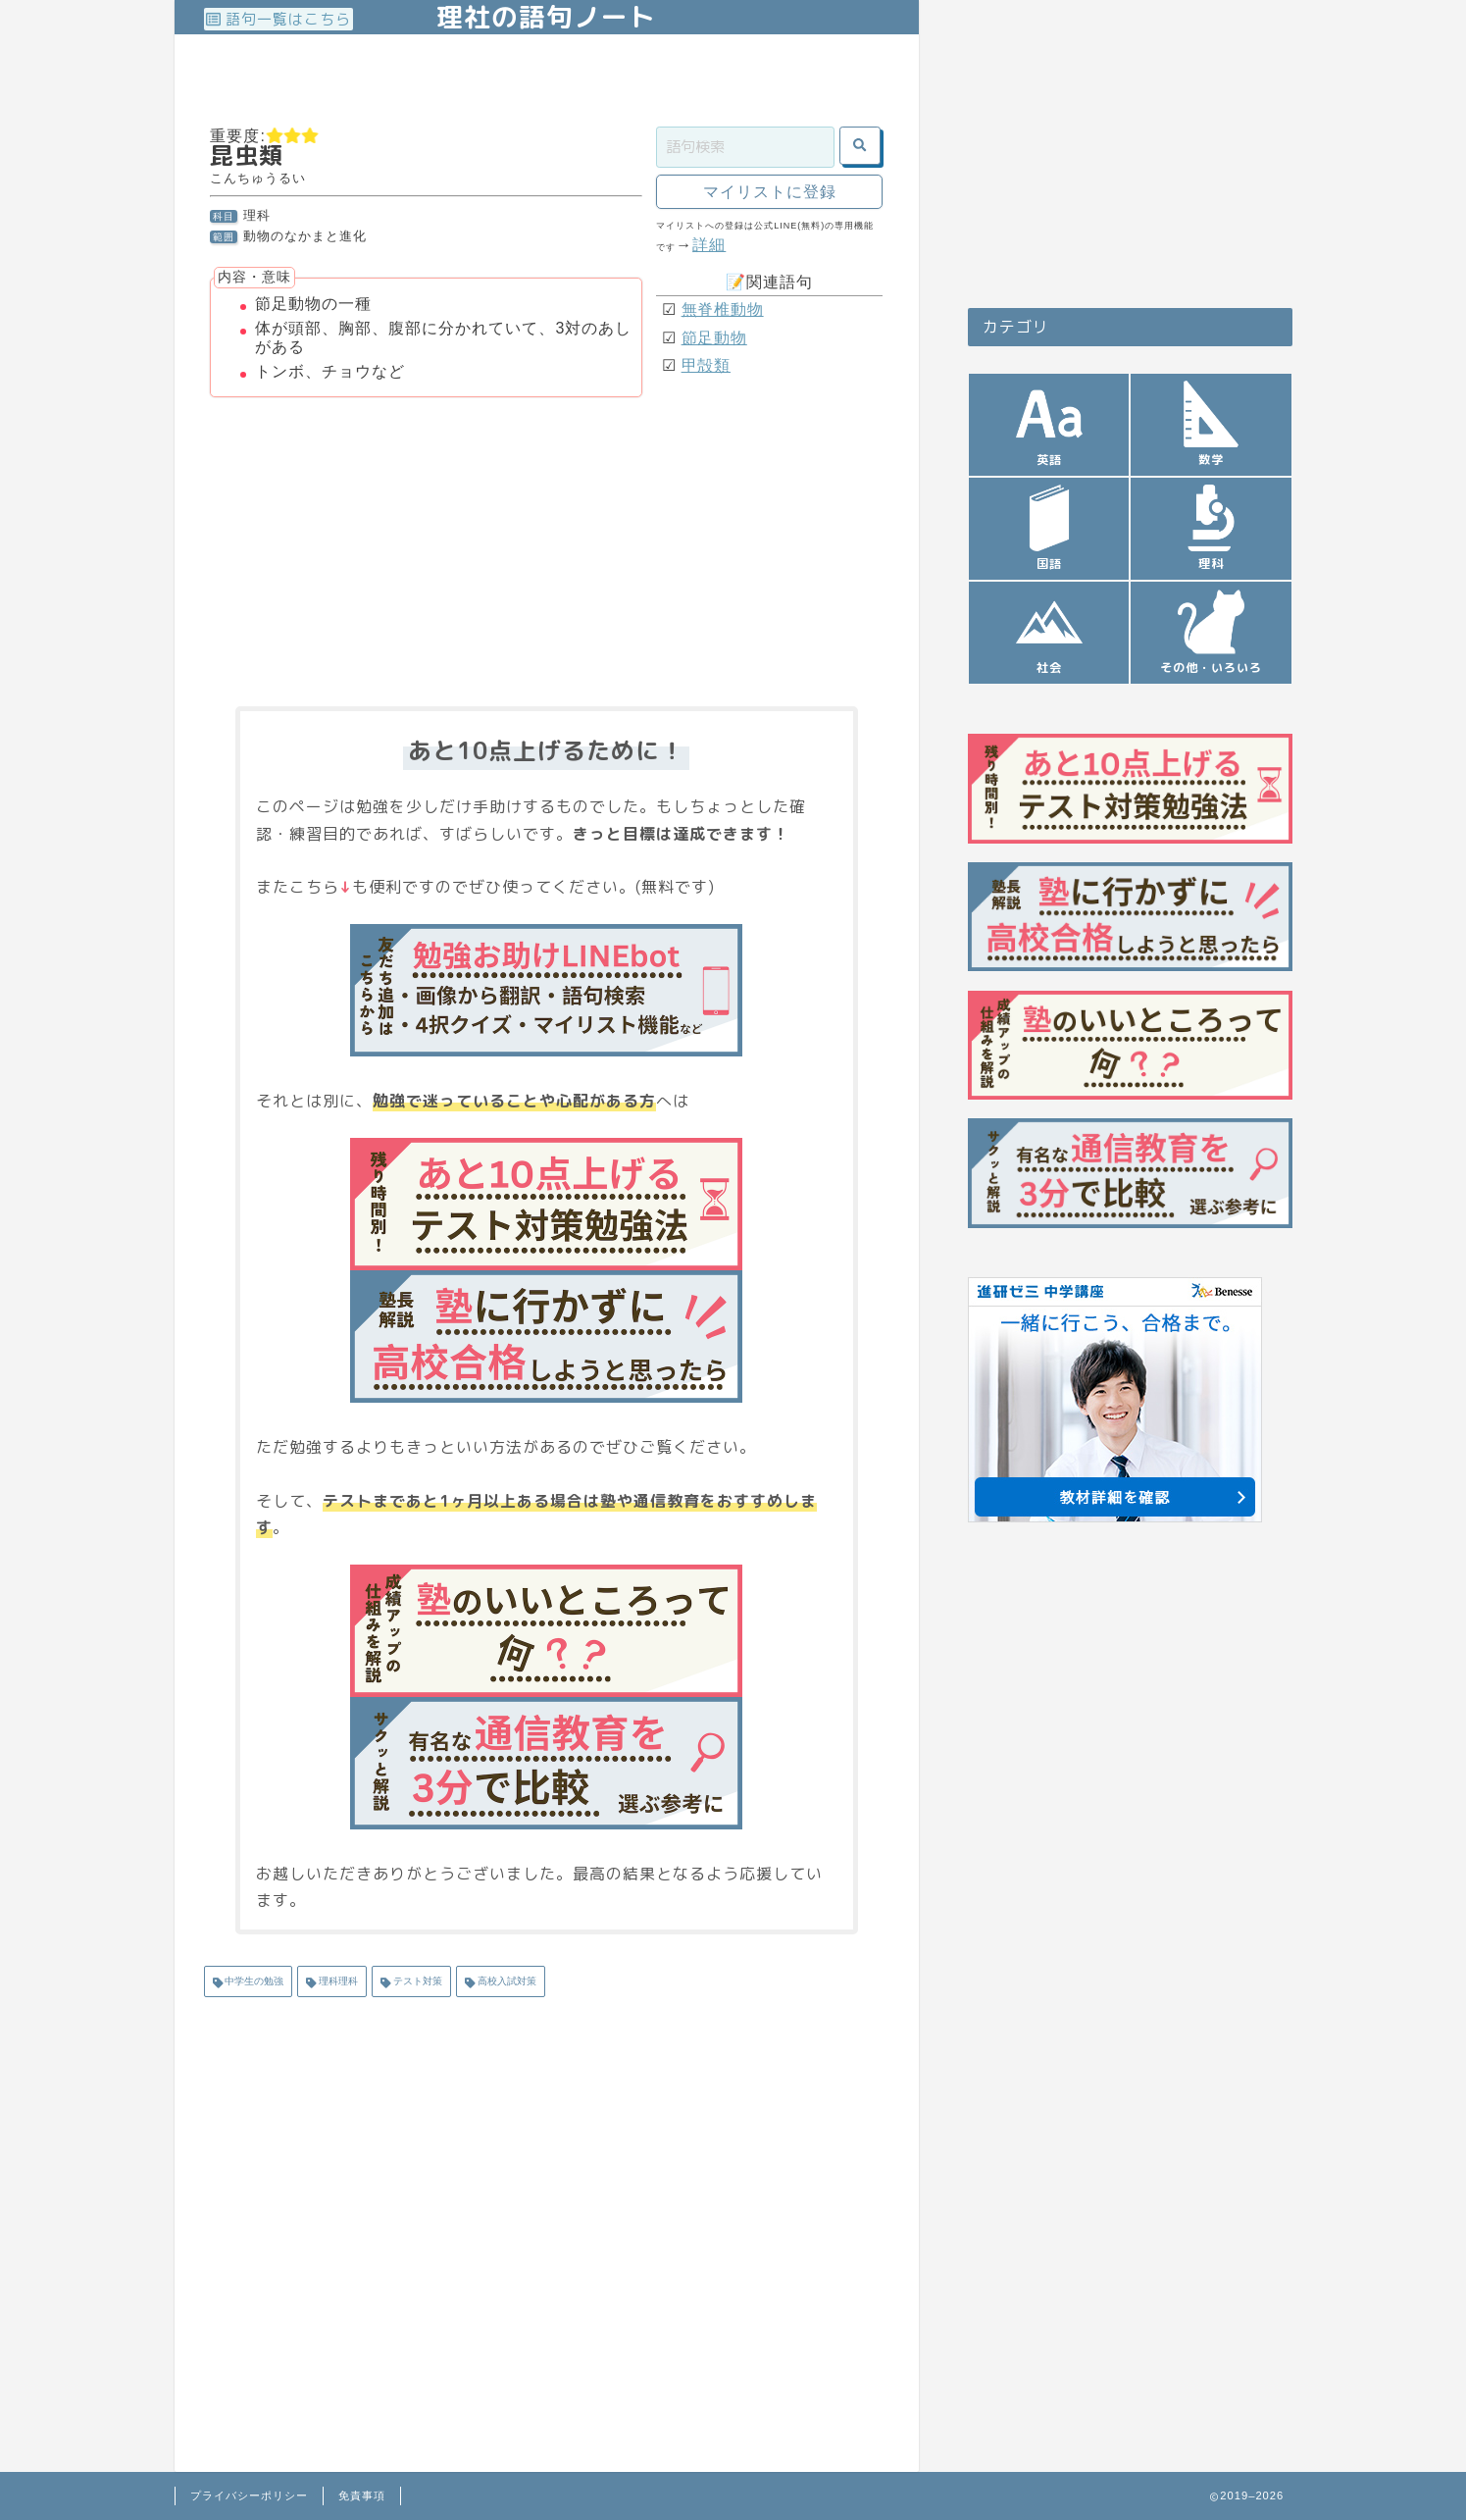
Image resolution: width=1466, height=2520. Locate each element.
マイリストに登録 (769, 191)
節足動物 (714, 338)
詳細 (709, 244)
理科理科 (337, 1981)
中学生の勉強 (253, 1981)
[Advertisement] (561, 78)
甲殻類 (706, 365)
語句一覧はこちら (278, 19)
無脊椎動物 (723, 309)
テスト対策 (416, 1981)
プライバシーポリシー (249, 2495)
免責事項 (361, 2495)
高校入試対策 (505, 1981)
